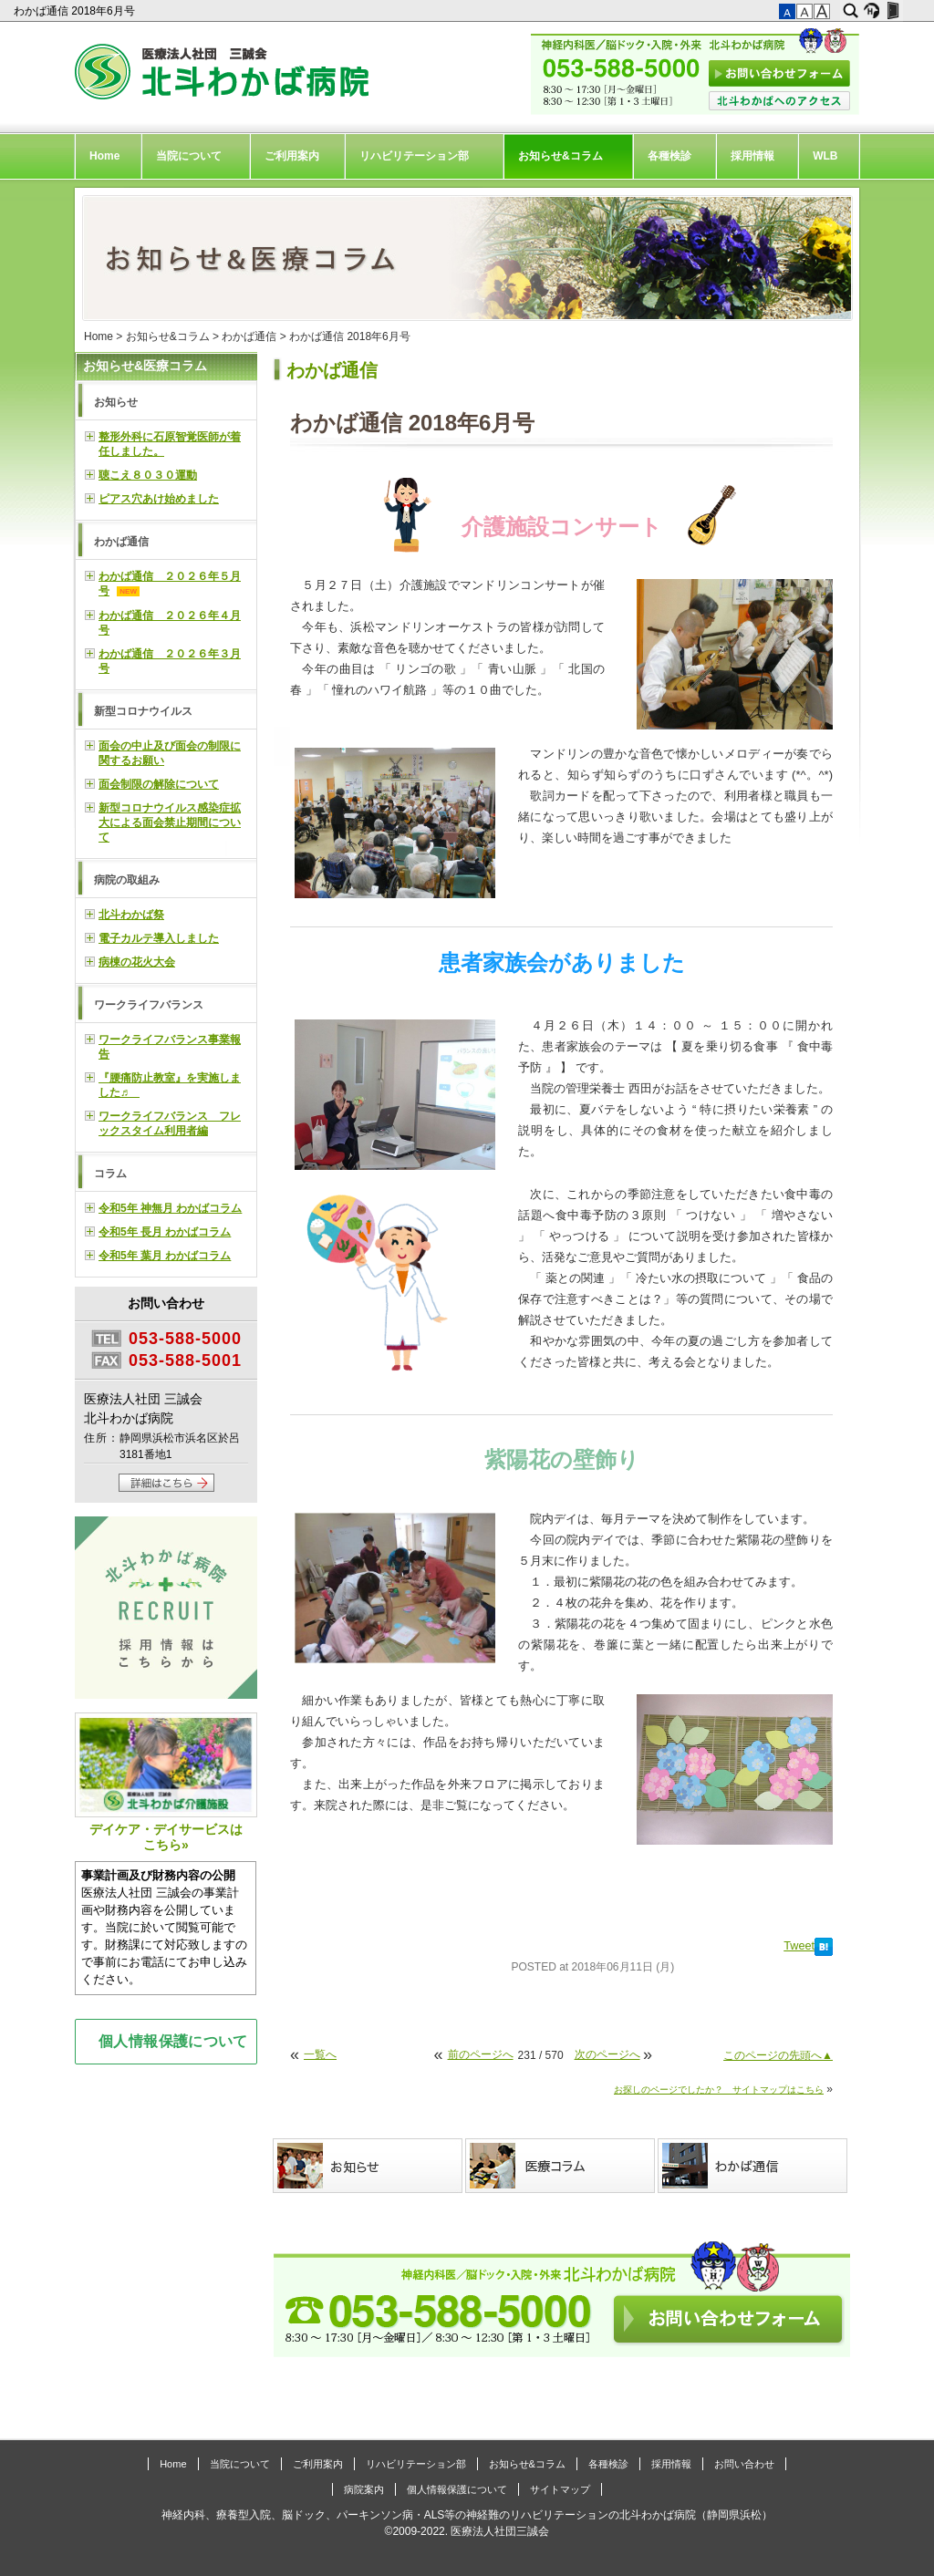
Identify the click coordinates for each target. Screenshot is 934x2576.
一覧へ (320, 2054)
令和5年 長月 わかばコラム (165, 1232)
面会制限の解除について (159, 784)
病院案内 (364, 2489)
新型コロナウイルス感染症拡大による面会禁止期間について (170, 822)
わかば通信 (249, 336)
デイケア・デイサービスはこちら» (166, 1782)
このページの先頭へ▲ (778, 2055)
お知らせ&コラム (560, 156)
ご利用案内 (292, 156)
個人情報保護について (173, 2041)
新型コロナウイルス (143, 711)
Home (104, 156)
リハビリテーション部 (414, 156)
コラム (110, 1173)
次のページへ (607, 2054)
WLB (825, 156)
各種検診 (669, 156)
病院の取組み (127, 880)
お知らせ (116, 402)
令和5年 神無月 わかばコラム (170, 1208)
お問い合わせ (744, 2463)
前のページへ (481, 2054)
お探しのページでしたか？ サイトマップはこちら (719, 2090)
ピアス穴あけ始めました (159, 498)
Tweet (799, 1946)
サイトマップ (560, 2489)
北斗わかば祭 (131, 914)
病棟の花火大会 (137, 962)
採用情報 (752, 156)
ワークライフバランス (148, 1004)
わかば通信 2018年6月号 (76, 11)
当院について (189, 156)
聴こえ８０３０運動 (148, 475)
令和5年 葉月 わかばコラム (165, 1255)
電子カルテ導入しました (159, 938)
